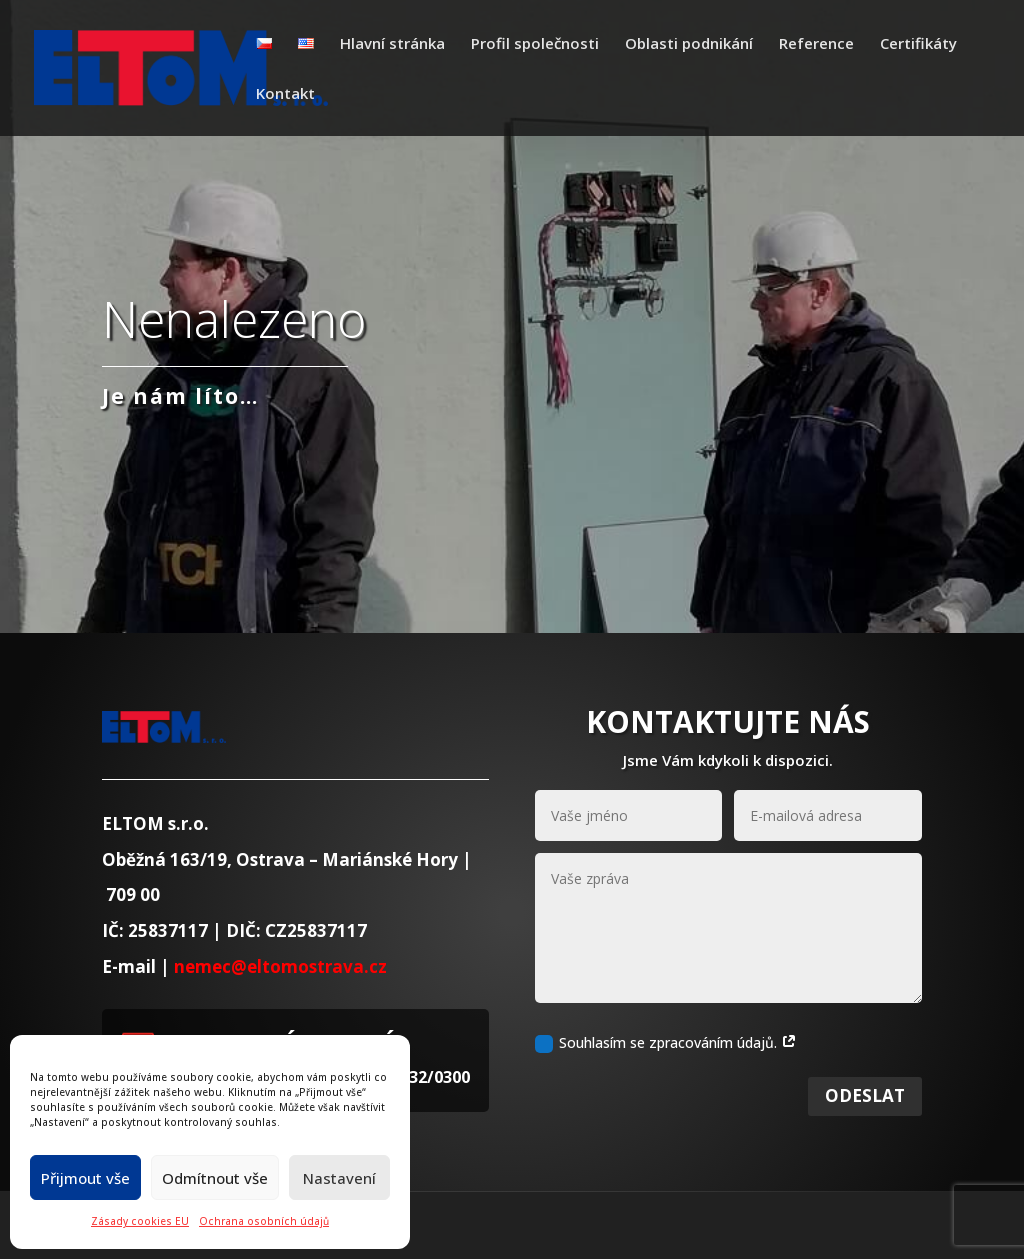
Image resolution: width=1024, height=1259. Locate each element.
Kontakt (285, 94)
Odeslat (865, 1117)
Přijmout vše (85, 1178)
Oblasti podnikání (689, 44)
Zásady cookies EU (140, 1221)
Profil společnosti (535, 44)
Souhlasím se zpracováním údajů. (666, 1065)
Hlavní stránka (392, 44)
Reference (816, 44)
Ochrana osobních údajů (264, 1221)
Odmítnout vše (215, 1178)
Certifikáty (918, 44)
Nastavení (339, 1178)
